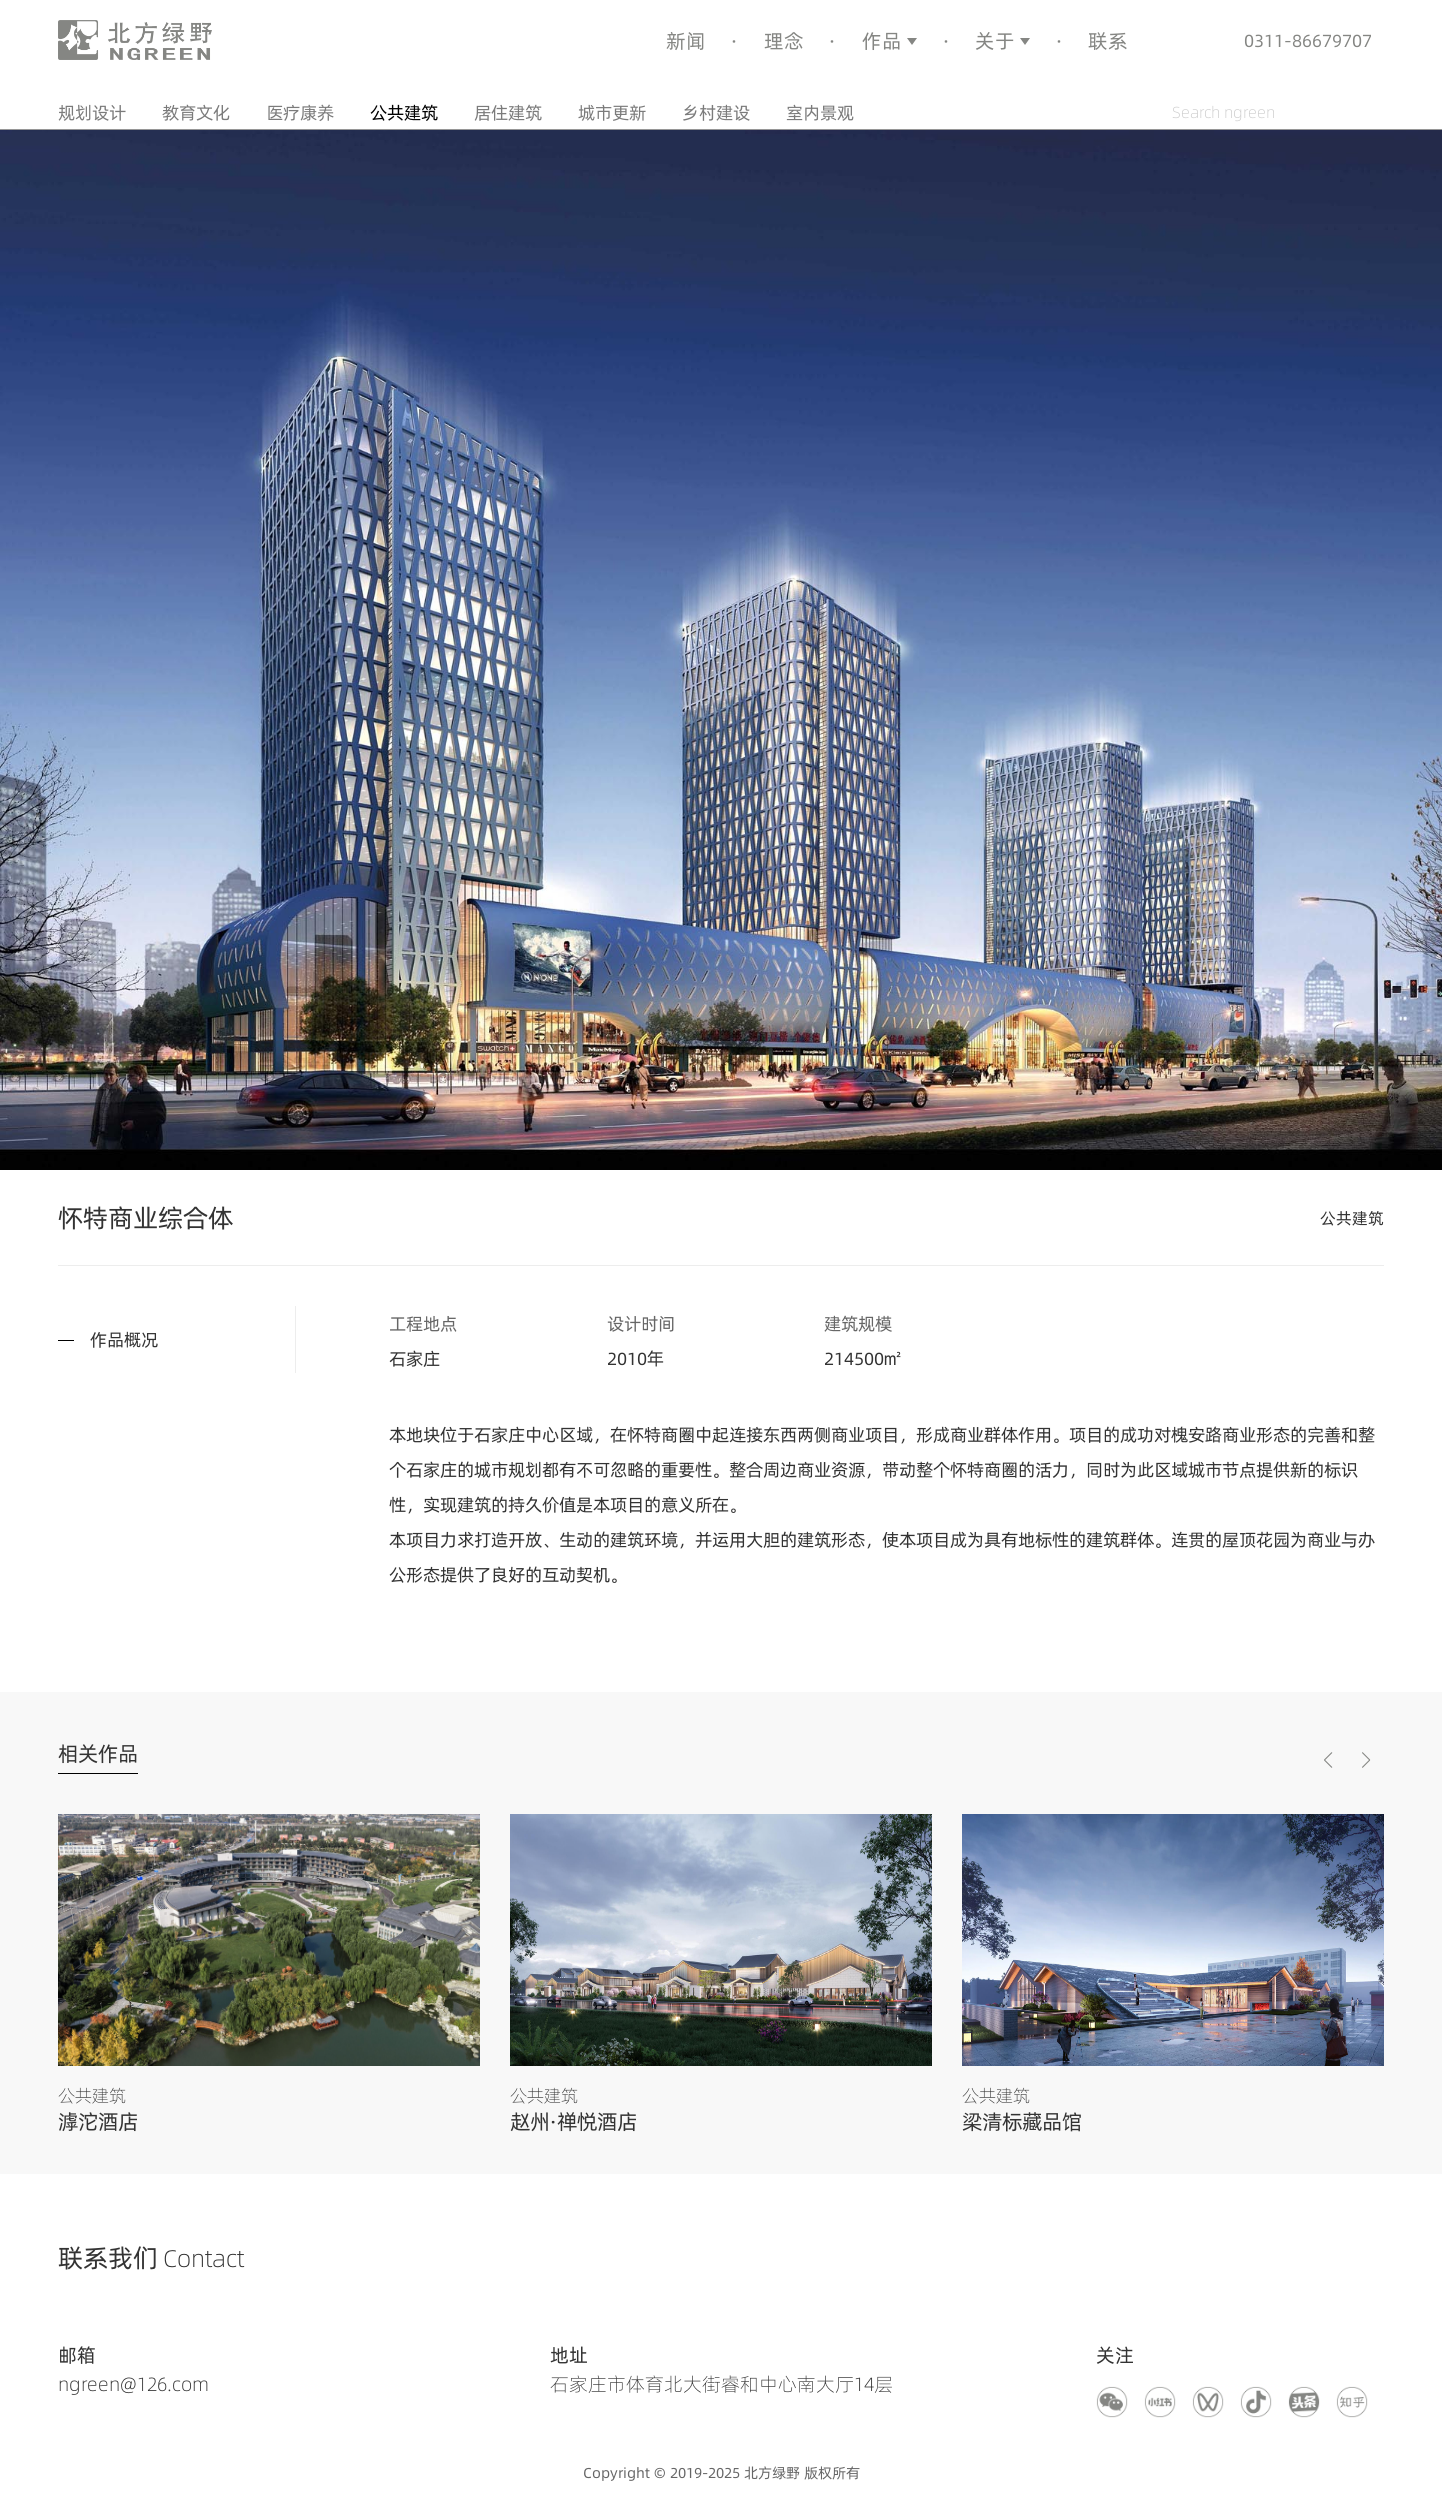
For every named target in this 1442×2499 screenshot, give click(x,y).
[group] (269, 1973)
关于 (995, 40)
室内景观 (820, 112)
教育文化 (196, 112)
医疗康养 (300, 112)
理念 (784, 40)
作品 (882, 40)
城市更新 (612, 112)
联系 (1108, 40)
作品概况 (124, 1339)
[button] (1366, 1760)
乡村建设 (716, 112)
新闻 (686, 40)
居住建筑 (508, 112)
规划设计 (92, 112)
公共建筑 (404, 112)
